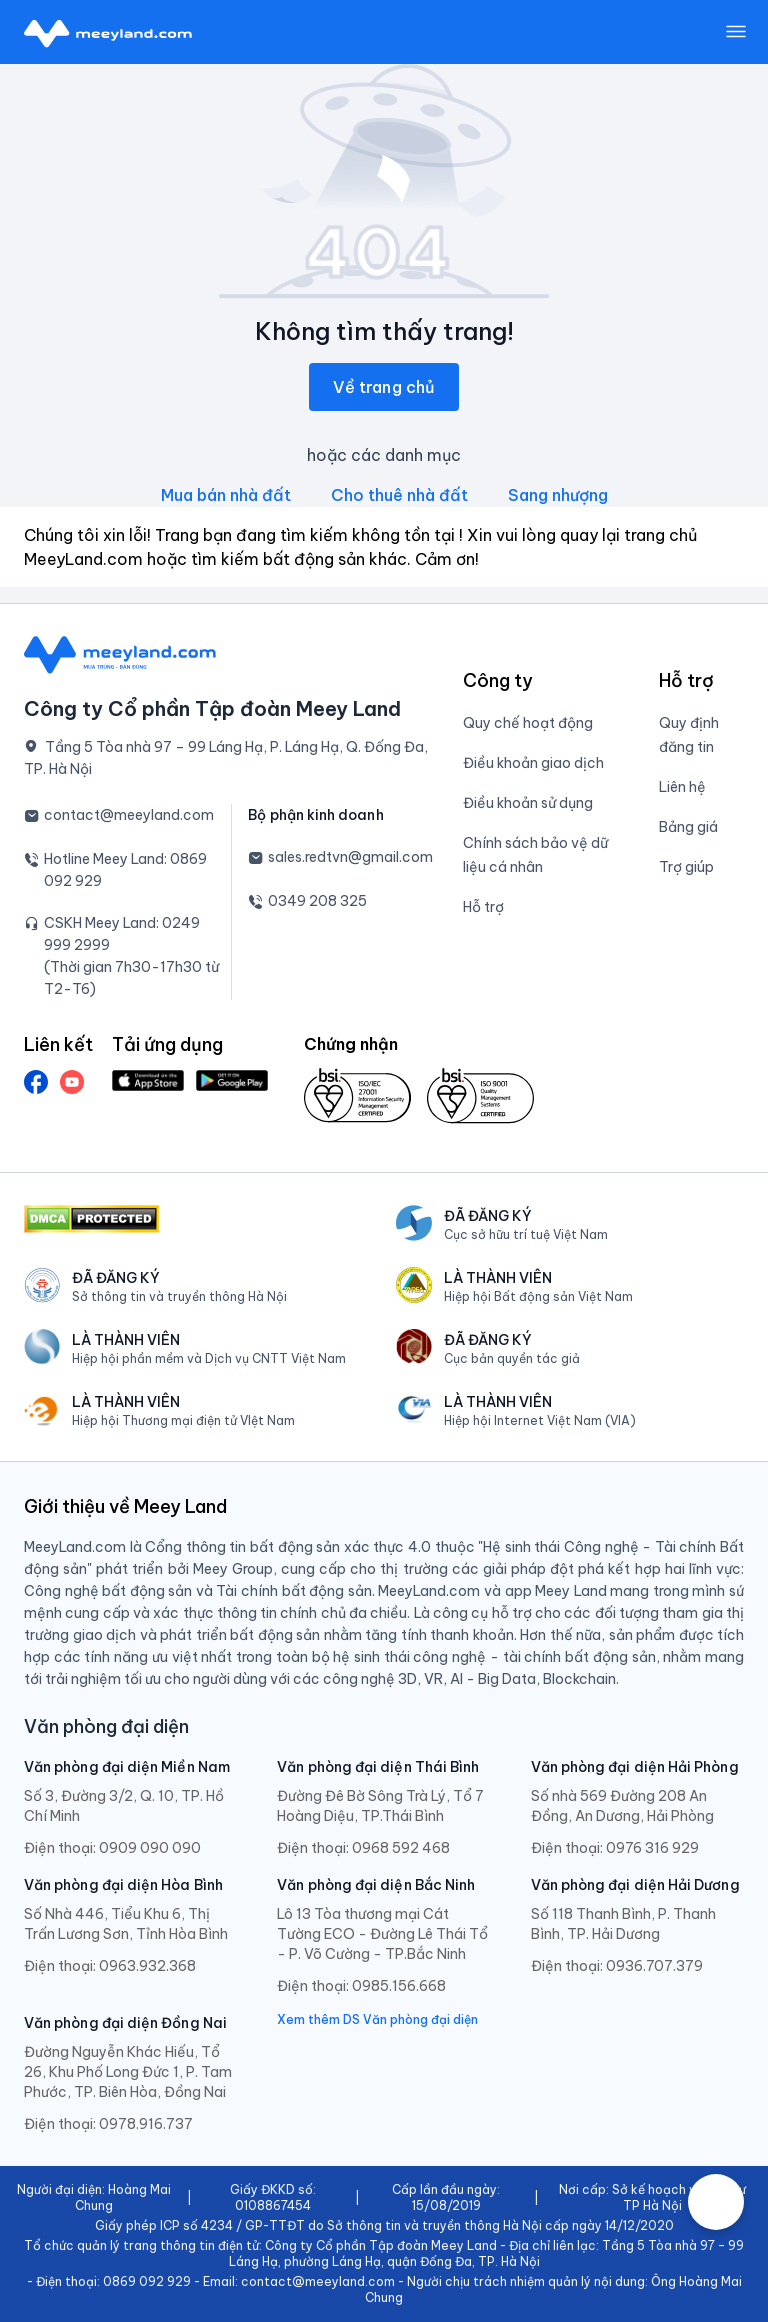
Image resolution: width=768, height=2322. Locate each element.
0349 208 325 (317, 901)
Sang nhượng (558, 495)
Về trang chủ (384, 387)
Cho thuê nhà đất (399, 495)
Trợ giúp (686, 867)
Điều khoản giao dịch (533, 763)
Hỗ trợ (483, 907)
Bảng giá (688, 827)
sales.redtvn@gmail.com (350, 857)
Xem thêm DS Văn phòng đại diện (377, 2019)
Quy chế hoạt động (528, 723)
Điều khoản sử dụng (528, 803)
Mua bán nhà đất (226, 495)
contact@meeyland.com (129, 815)
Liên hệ (682, 787)
